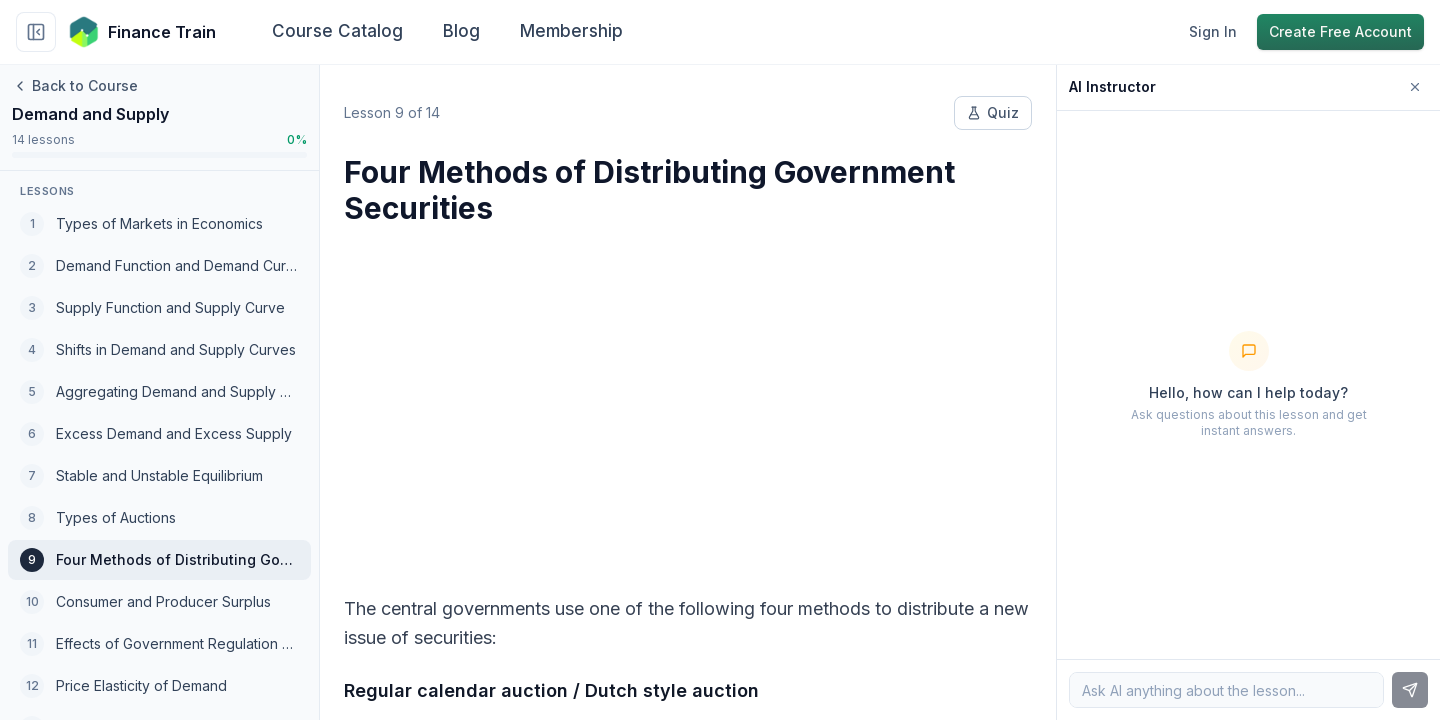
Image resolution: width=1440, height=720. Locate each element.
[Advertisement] (688, 398)
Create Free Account (1340, 31)
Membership (571, 31)
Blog (461, 31)
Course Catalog (337, 31)
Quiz (993, 112)
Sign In (1213, 31)
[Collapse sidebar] (36, 32)
